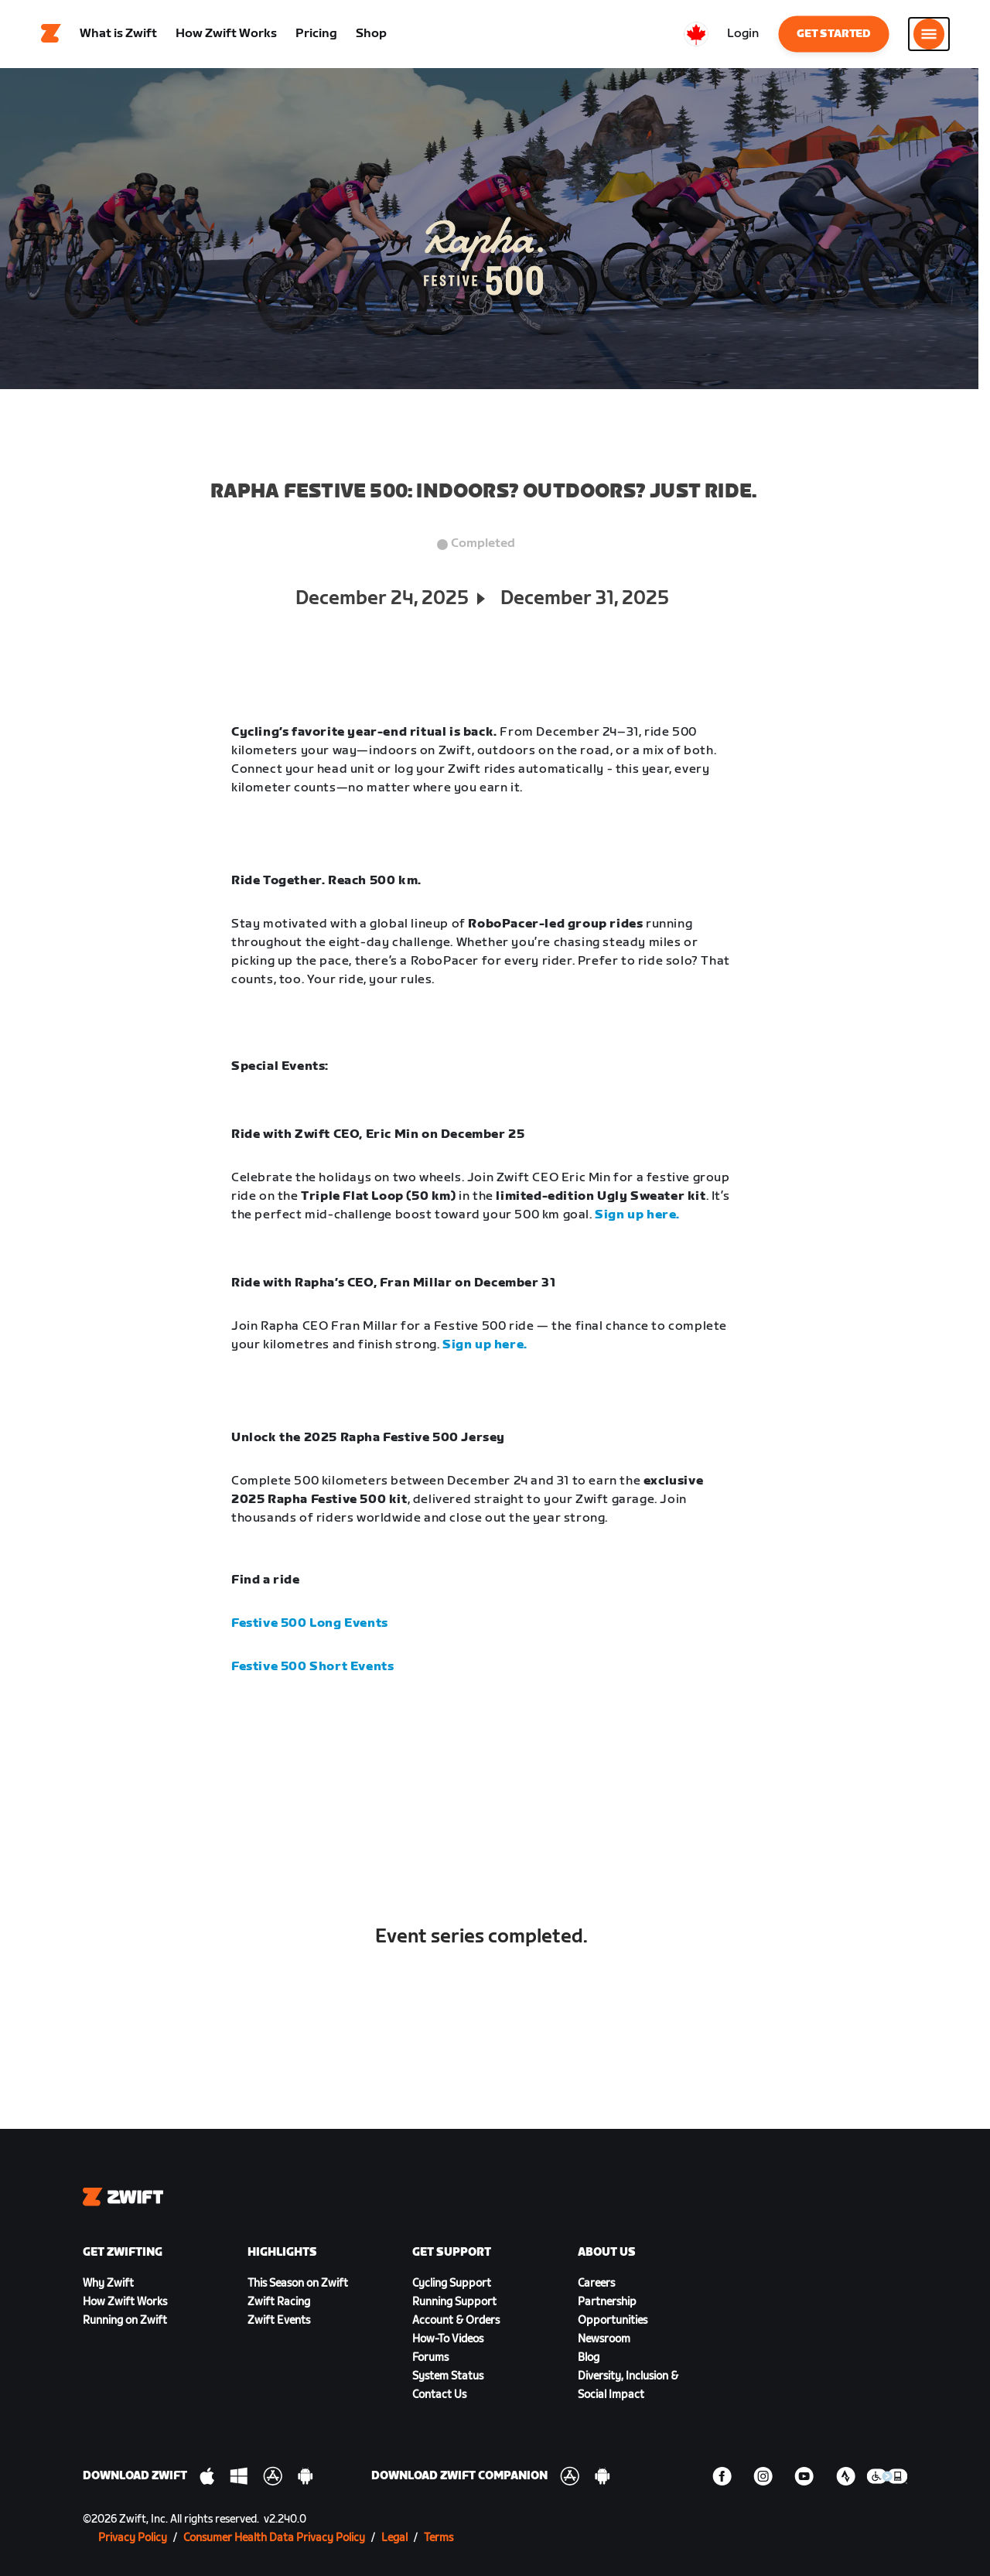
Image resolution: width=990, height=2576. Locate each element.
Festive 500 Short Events (312, 1668)
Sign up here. (637, 1216)
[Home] (51, 34)
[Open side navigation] (929, 35)
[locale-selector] (696, 34)
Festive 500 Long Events (309, 1625)
